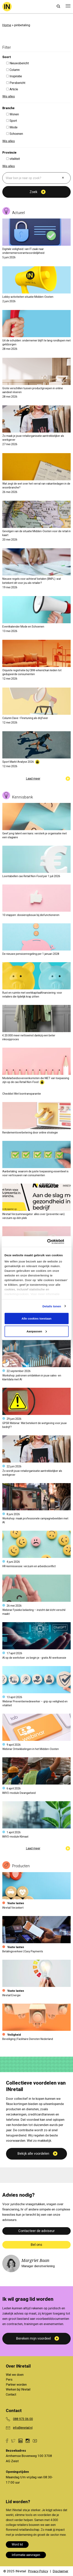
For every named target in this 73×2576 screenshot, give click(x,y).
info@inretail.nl (23, 2427)
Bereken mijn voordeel (33, 2338)
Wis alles (8, 96)
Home (6, 25)
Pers (9, 2379)
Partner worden (16, 2384)
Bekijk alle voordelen (33, 2244)
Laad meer (33, 778)
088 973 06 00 (23, 2419)
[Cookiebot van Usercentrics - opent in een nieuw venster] (52, 1241)
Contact (11, 2394)
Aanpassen (36, 1331)
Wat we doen (15, 2374)
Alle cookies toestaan (36, 1318)
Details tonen (51, 1306)
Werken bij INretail (18, 2389)
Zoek (33, 192)
